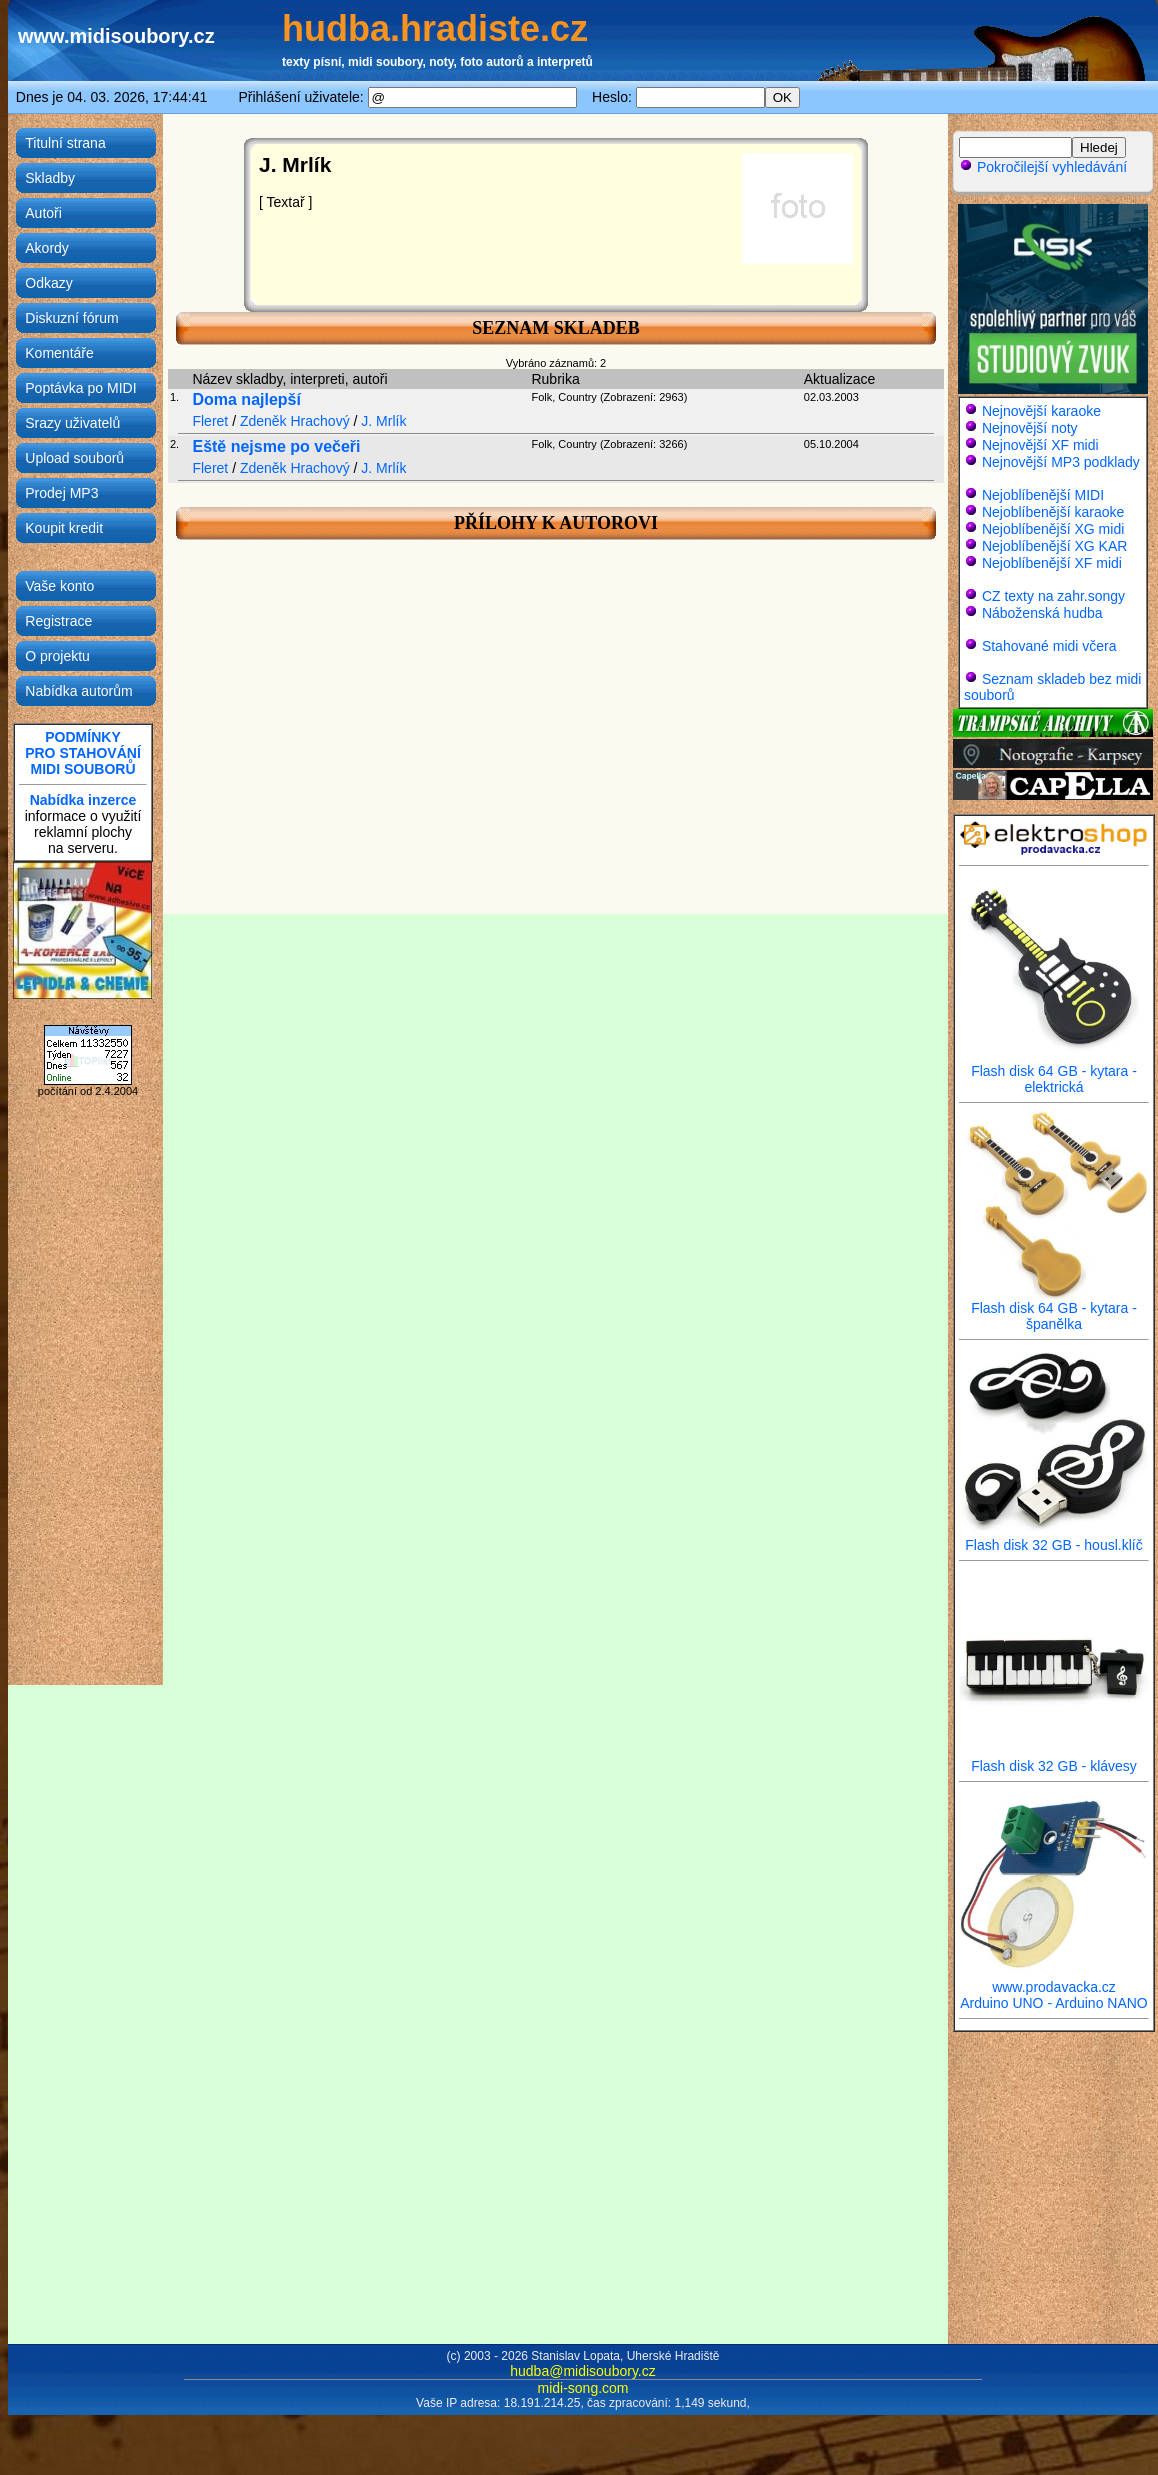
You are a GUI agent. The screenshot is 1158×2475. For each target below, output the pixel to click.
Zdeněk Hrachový (295, 421)
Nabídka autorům (78, 691)
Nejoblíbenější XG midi (1053, 529)
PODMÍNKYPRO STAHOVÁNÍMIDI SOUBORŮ (83, 753)
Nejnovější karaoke (1041, 411)
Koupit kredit (64, 528)
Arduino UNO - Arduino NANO (1054, 2003)
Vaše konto (59, 586)
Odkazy (48, 283)
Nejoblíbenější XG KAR (1055, 546)
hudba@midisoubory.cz (582, 2371)
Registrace (58, 621)
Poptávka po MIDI (80, 388)
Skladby (50, 178)
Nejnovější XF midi (1040, 445)
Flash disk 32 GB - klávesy (1054, 1759)
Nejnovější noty (1030, 428)
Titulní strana (65, 143)
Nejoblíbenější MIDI (1043, 495)
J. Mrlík (383, 421)
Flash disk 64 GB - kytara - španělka (1054, 1309)
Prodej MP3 (61, 493)
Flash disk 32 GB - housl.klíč (1054, 1538)
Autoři (43, 213)
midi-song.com (582, 2388)
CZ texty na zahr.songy (1053, 596)
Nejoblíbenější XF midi (1052, 563)
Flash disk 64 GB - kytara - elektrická (1054, 1072)
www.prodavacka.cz (1054, 1980)
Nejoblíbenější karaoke (1053, 512)
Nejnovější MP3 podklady (1061, 462)
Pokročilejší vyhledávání (1043, 167)
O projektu (57, 656)
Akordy (47, 248)
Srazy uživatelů (72, 423)
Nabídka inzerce (83, 800)
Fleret (210, 421)
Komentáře (59, 353)
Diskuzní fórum (71, 318)
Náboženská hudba (1042, 613)
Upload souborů (74, 458)
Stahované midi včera (1049, 646)
